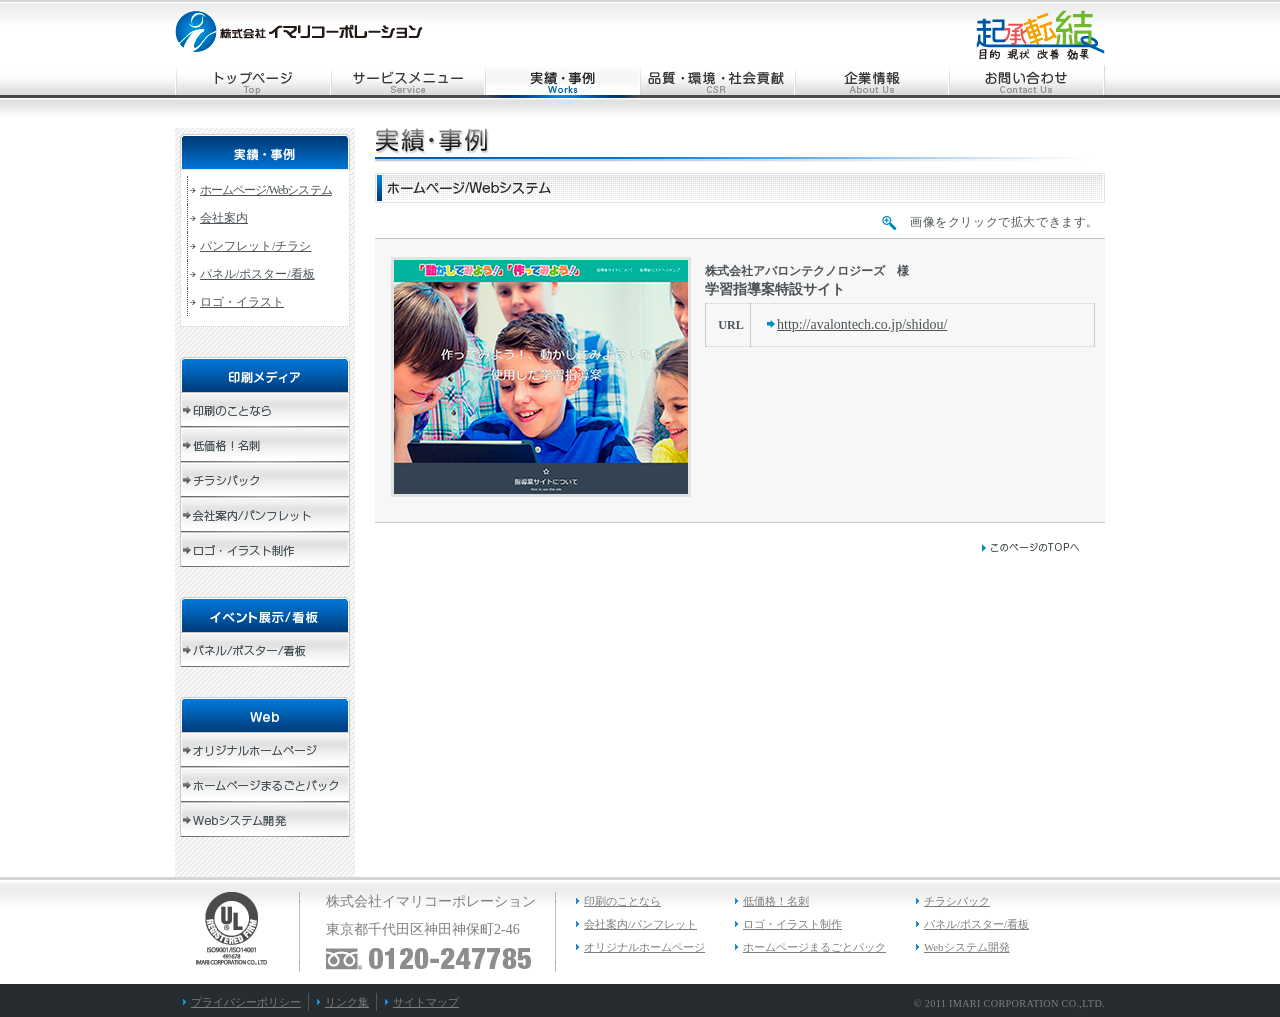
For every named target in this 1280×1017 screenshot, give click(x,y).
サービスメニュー (407, 81)
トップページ (252, 81)
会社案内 (224, 218)
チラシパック (957, 901)
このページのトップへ (1030, 547)
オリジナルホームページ (644, 947)
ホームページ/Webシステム (266, 190)
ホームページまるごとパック (814, 947)
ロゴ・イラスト (242, 302)
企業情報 (872, 81)
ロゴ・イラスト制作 (792, 924)
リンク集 (347, 1002)
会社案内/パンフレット (640, 924)
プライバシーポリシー (246, 1002)
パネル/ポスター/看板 (257, 274)
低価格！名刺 (776, 901)
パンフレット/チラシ (255, 246)
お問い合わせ (1027, 81)
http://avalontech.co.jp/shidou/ (862, 324)
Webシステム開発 (967, 947)
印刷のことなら (622, 901)
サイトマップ (426, 1002)
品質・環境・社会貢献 (717, 81)
